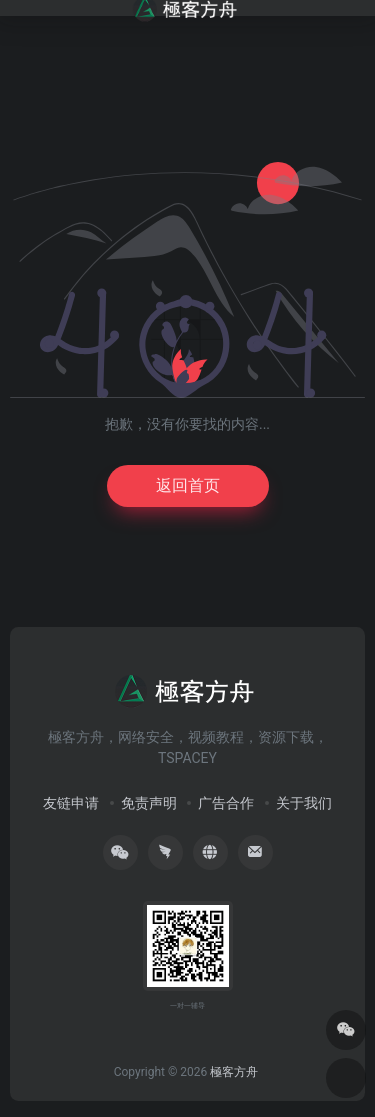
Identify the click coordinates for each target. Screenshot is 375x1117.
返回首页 (188, 485)
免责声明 (149, 803)
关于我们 (304, 803)
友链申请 (71, 803)
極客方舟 (234, 1072)
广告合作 (226, 803)
